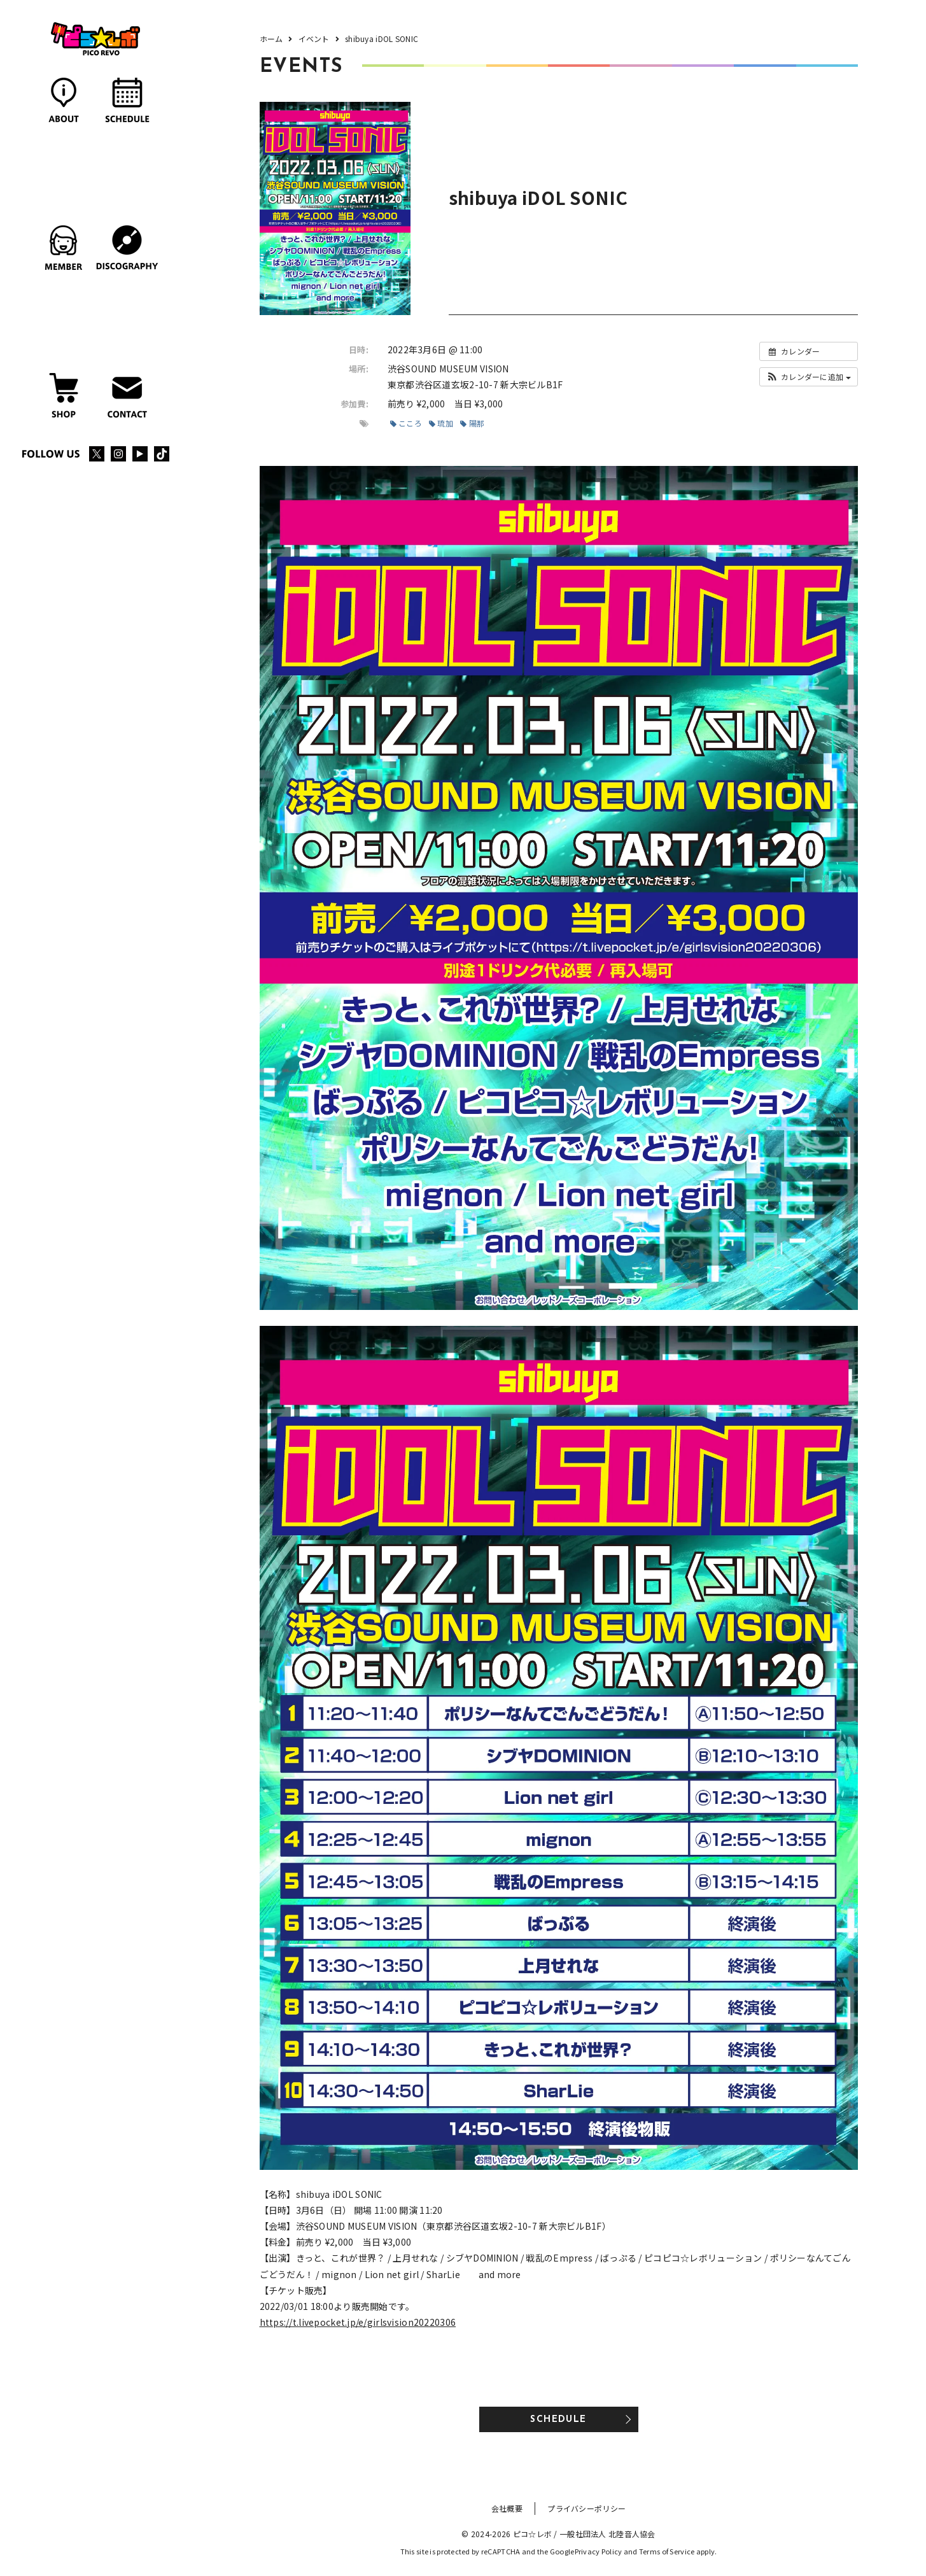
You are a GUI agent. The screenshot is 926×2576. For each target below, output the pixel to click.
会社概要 (507, 2508)
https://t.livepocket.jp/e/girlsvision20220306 (358, 2322)
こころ (406, 423)
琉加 (441, 423)
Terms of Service (666, 2551)
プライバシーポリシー (586, 2508)
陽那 (472, 423)
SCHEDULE (558, 2420)
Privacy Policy (598, 2551)
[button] (808, 377)
